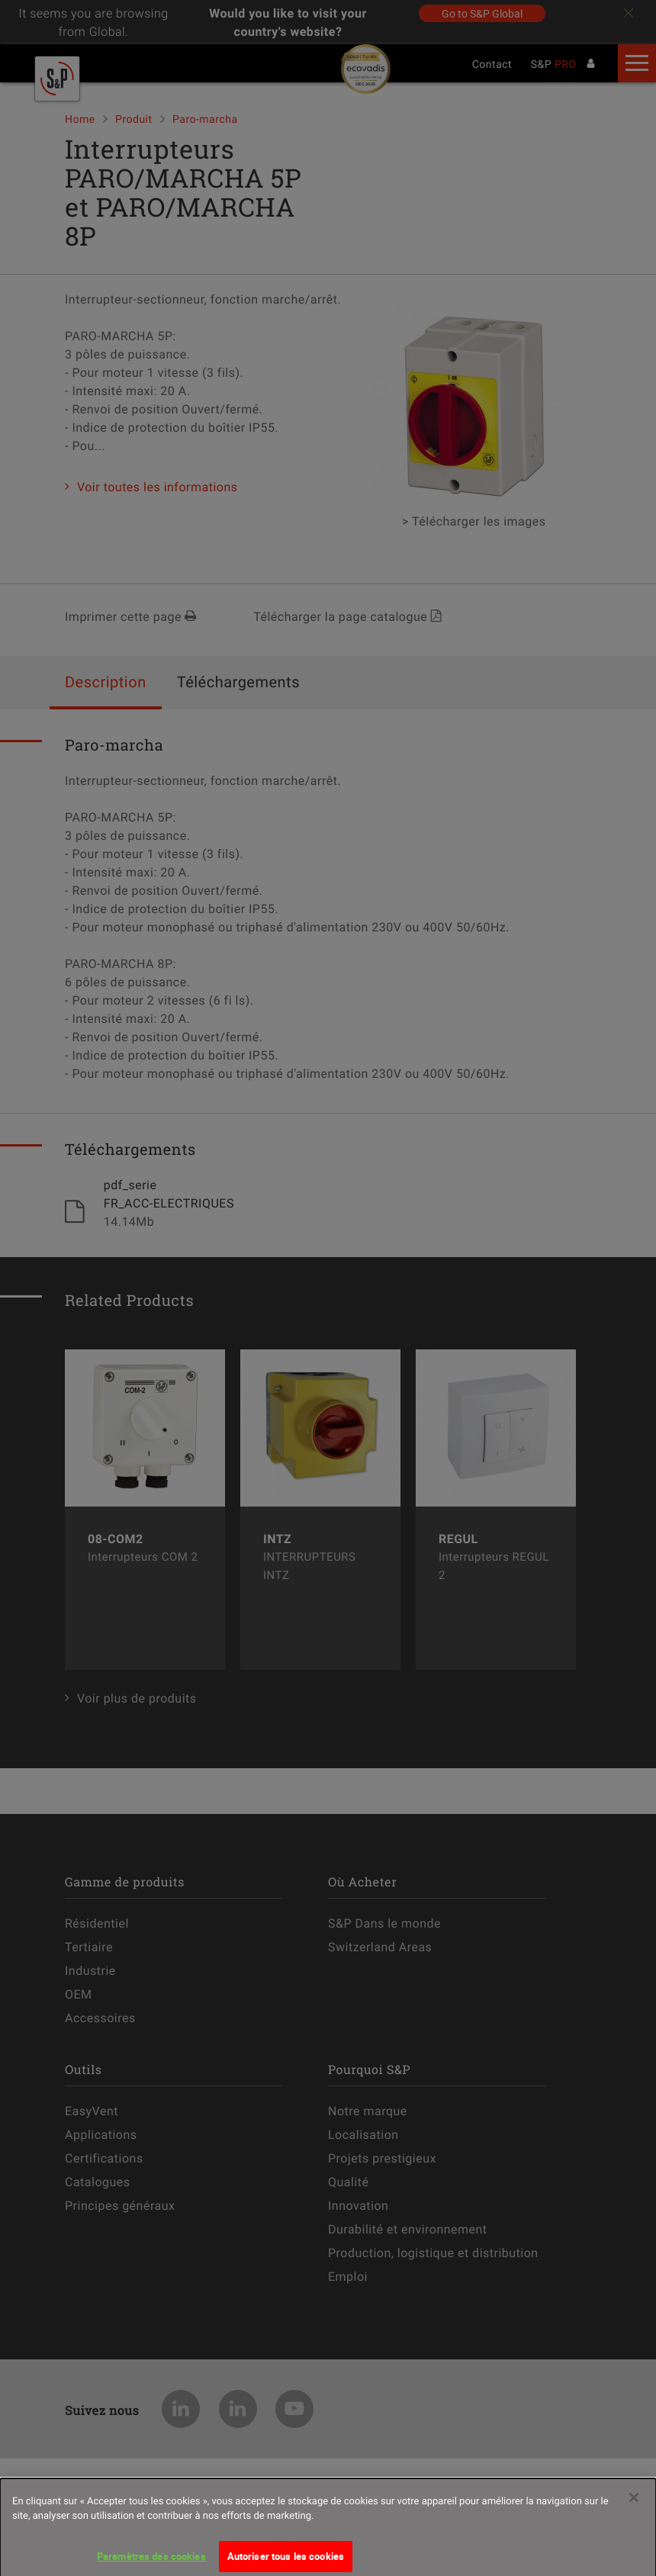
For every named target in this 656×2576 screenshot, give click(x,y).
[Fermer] (634, 2507)
